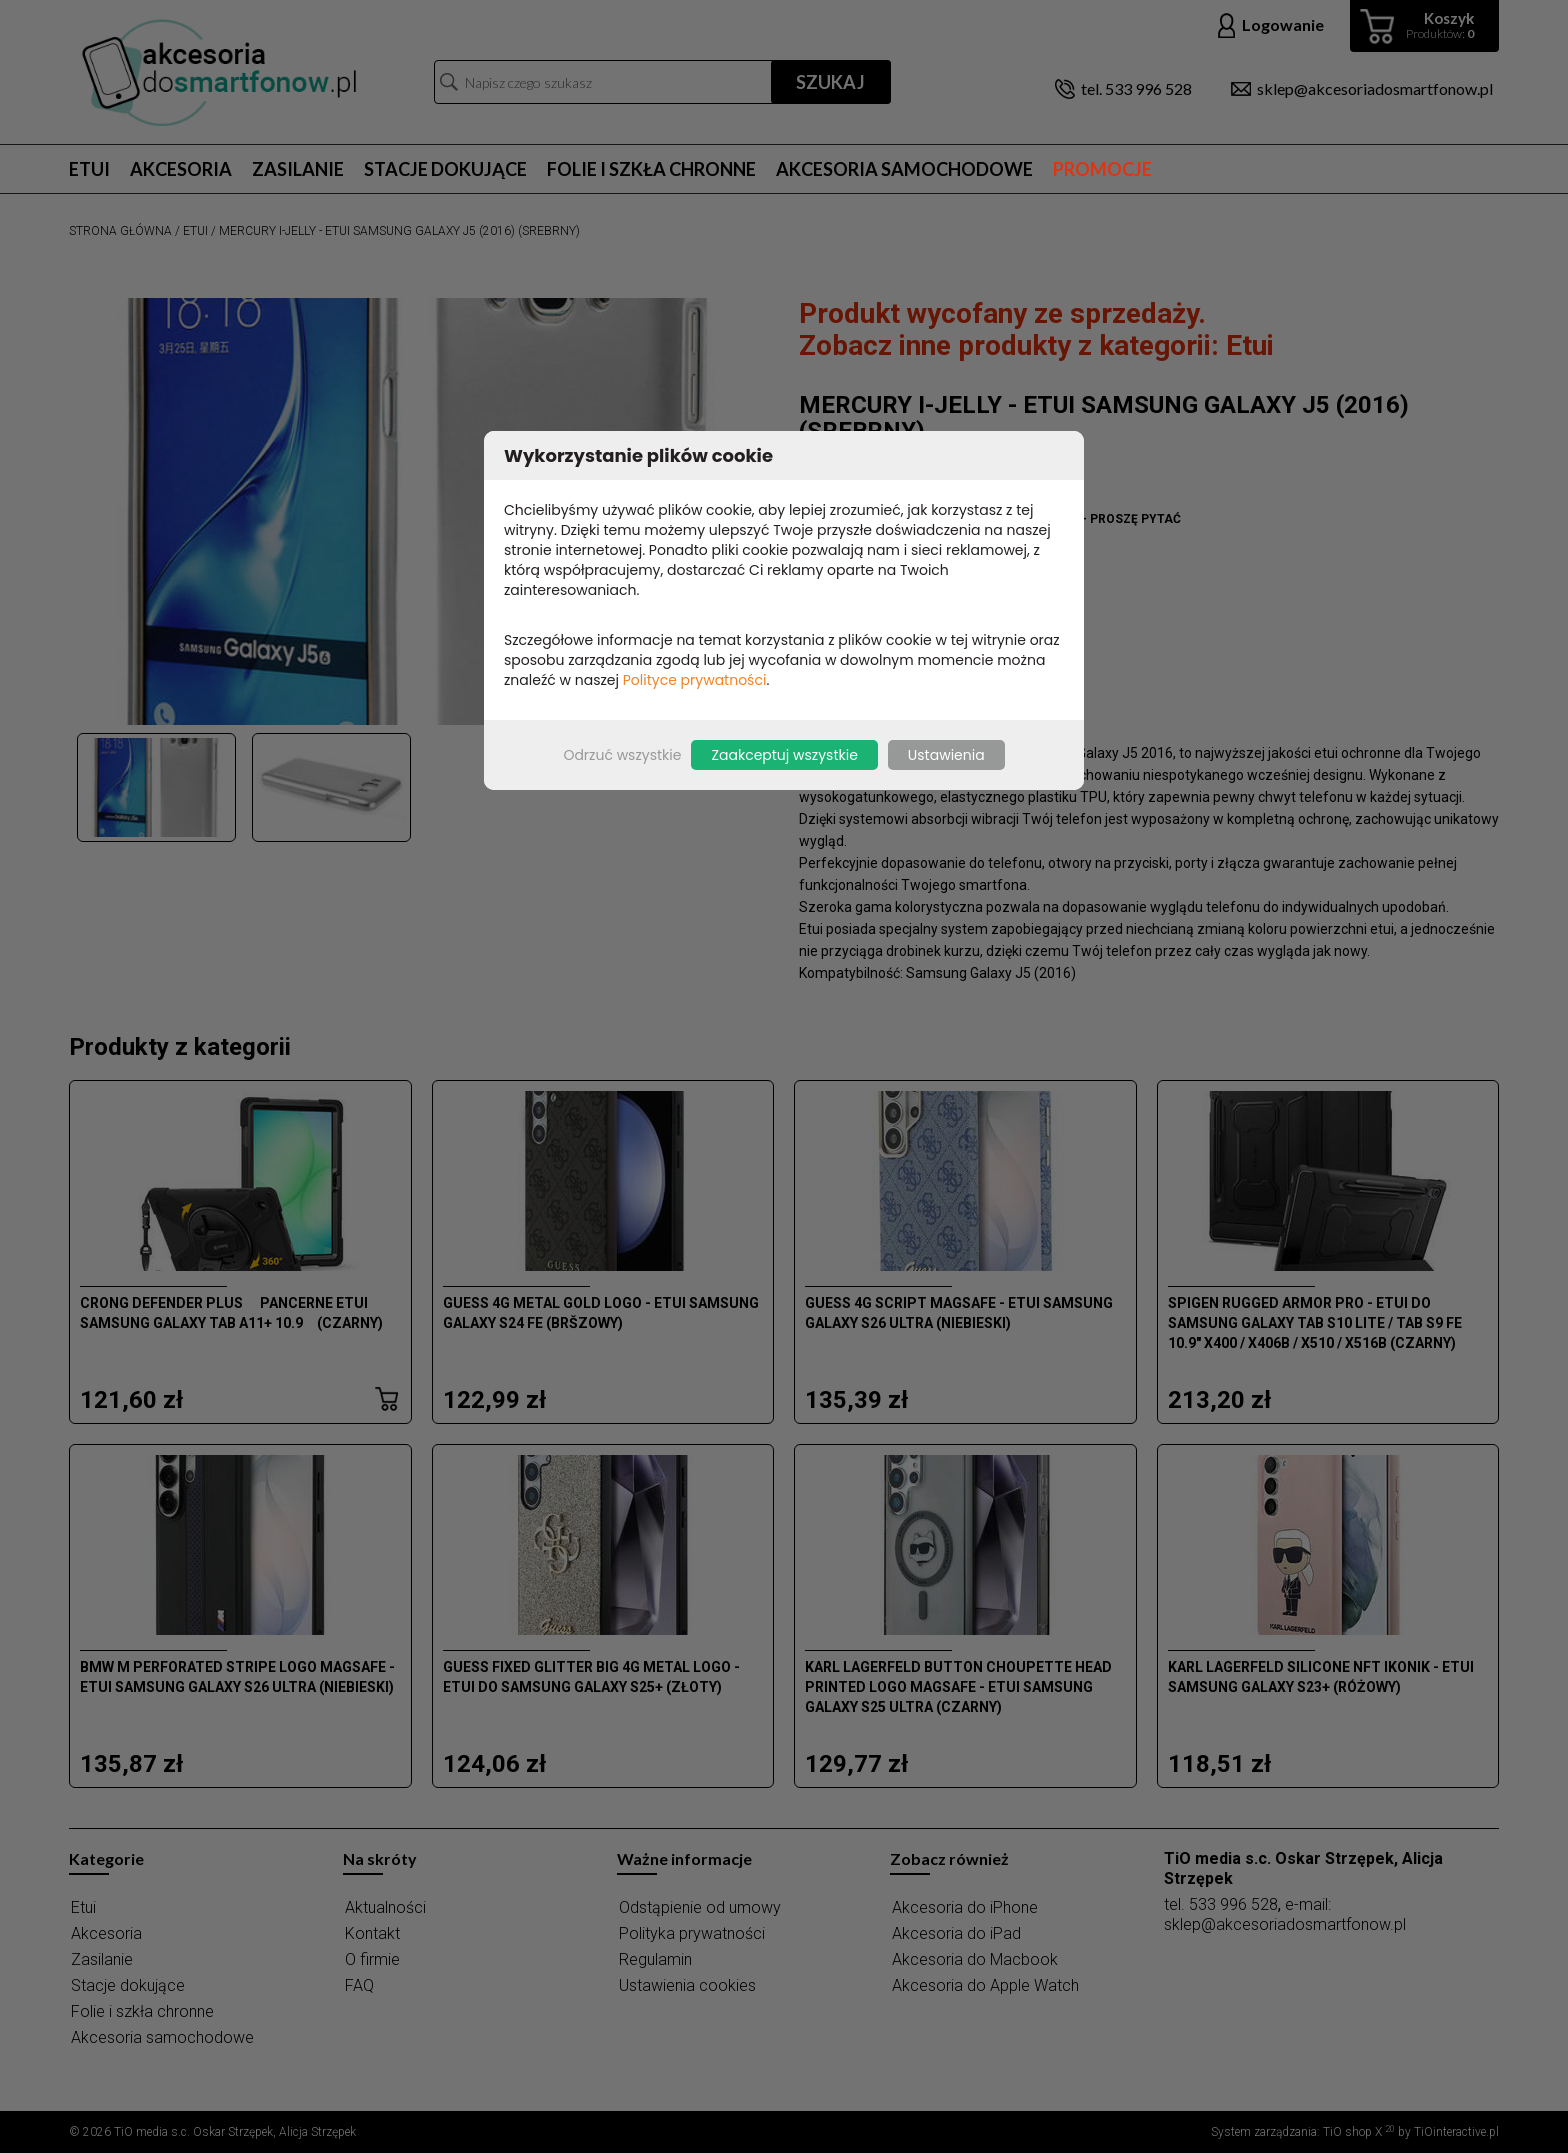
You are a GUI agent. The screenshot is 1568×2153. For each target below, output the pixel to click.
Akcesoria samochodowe (904, 169)
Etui (89, 169)
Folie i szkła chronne (651, 169)
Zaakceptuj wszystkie (784, 755)
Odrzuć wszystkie (622, 755)
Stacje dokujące (445, 169)
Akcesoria (181, 169)
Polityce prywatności (695, 680)
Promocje (1102, 169)
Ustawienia (946, 755)
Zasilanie (298, 169)
